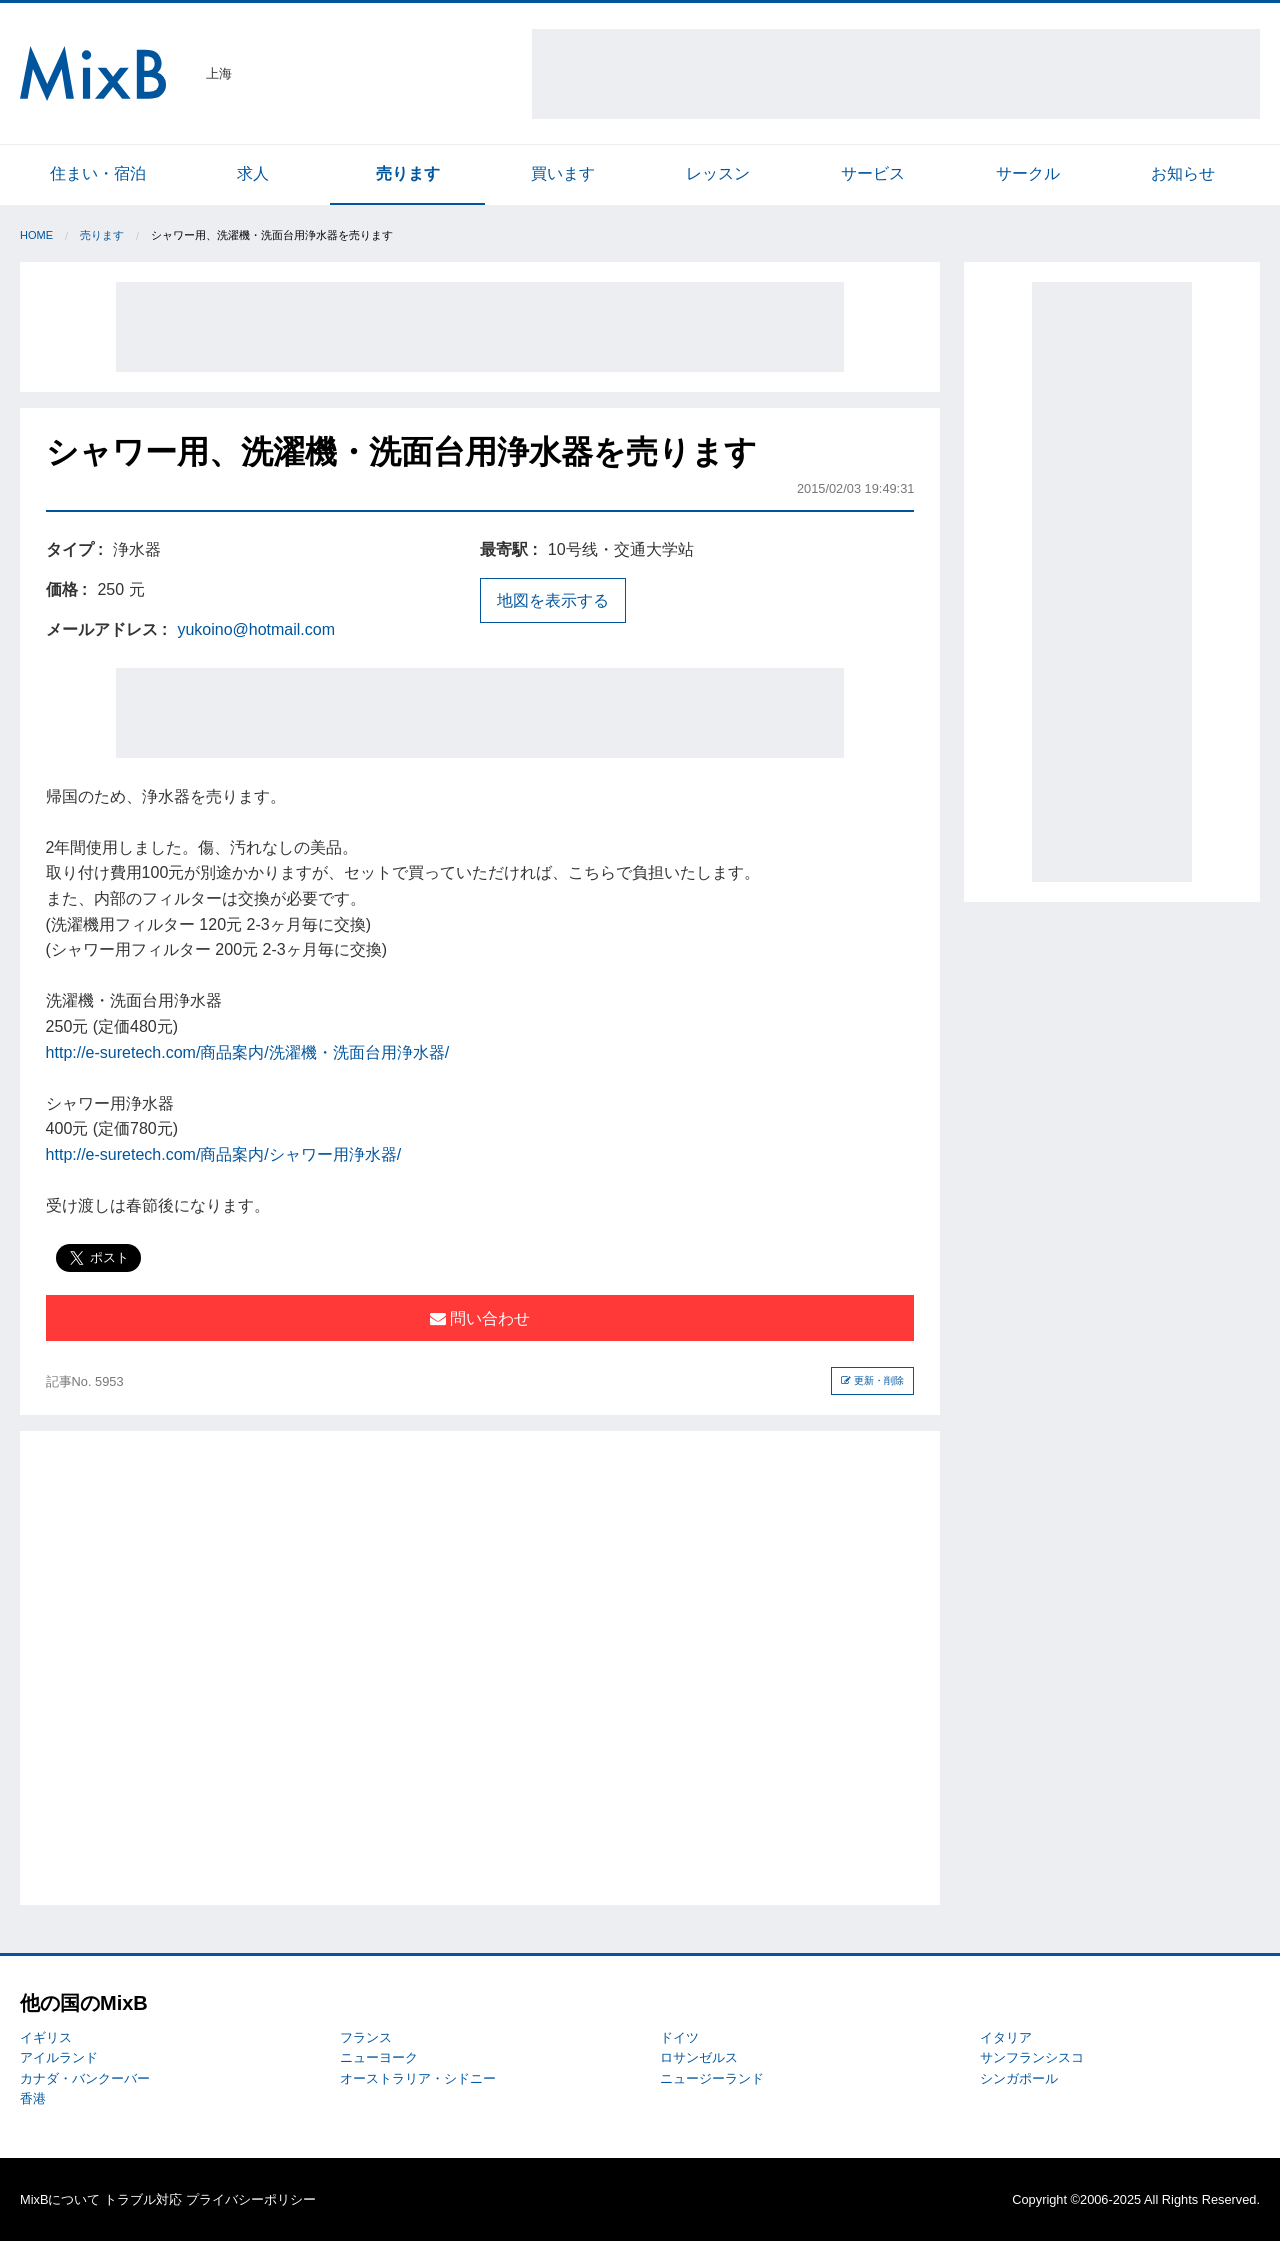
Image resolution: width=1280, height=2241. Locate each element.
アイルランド (59, 2057)
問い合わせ (480, 1318)
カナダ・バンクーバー (85, 2078)
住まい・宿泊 (98, 173)
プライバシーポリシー (251, 2199)
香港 (33, 2098)
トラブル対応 (143, 2199)
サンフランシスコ (1032, 2057)
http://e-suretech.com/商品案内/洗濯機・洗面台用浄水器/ (248, 1052)
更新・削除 (872, 1380)
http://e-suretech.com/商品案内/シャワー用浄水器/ (224, 1154)
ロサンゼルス (699, 2057)
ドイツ (679, 2037)
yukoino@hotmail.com (256, 629)
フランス (366, 2037)
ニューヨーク (379, 2057)
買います (563, 173)
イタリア (1006, 2037)
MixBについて (60, 2199)
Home (36, 235)
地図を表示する (553, 600)
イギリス (46, 2037)
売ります (408, 173)
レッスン (718, 173)
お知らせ (1183, 173)
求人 (253, 173)
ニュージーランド (712, 2078)
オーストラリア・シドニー (418, 2078)
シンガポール (1019, 2078)
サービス (873, 173)
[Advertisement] (896, 74)
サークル (1028, 173)
